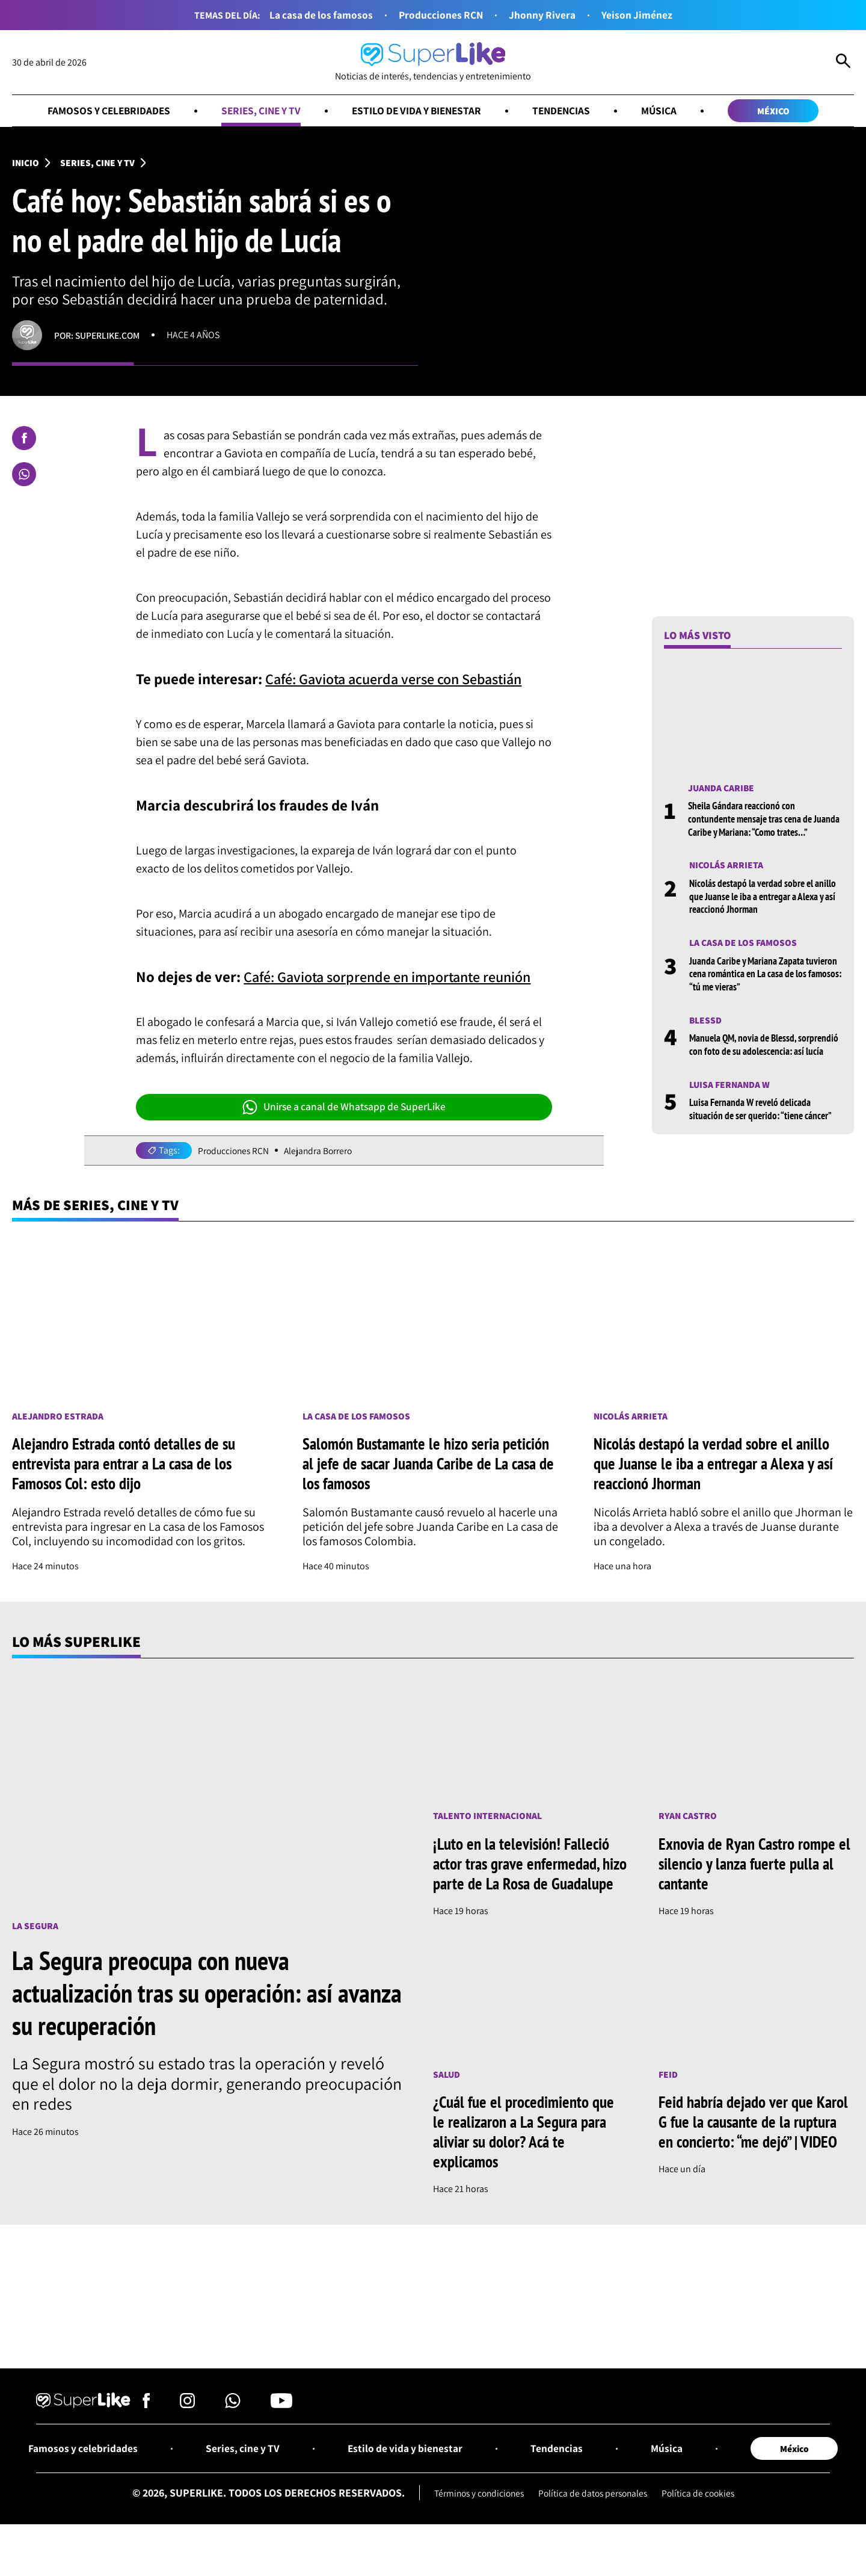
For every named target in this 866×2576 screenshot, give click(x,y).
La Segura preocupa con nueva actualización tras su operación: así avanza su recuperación (179, 1995)
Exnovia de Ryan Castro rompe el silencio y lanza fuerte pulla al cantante (756, 1866)
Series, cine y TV (257, 111)
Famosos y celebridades (101, 111)
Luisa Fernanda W (730, 1098)
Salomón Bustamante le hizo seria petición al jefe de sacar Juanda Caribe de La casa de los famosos (430, 1465)
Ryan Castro (688, 1818)
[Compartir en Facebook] (24, 439)
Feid (668, 2096)
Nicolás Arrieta (726, 866)
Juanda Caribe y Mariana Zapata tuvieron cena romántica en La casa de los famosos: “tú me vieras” (765, 975)
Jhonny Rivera (543, 15)
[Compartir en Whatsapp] (24, 475)
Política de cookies (702, 2517)
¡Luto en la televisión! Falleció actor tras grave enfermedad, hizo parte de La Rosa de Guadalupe (523, 1876)
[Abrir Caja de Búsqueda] (843, 62)
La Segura (35, 1928)
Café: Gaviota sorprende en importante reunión (395, 977)
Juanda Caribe (722, 788)
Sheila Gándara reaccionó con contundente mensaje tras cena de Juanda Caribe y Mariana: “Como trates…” (765, 819)
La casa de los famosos (319, 15)
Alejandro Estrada (58, 1417)
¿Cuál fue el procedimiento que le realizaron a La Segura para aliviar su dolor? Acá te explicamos (525, 2154)
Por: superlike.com (98, 336)
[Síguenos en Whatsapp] (233, 2427)
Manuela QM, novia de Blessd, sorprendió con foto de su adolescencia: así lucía (764, 1052)
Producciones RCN (441, 15)
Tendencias (567, 111)
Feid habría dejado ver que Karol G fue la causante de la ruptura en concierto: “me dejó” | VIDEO (755, 2144)
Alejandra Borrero (322, 1151)
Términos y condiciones (475, 2517)
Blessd (705, 1021)
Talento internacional (488, 1818)
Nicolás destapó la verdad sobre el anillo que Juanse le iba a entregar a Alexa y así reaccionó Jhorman (757, 897)
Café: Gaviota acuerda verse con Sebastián (401, 679)
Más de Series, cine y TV (98, 1206)
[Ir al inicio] (433, 62)
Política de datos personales (594, 2517)
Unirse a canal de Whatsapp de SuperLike (344, 1108)
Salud (447, 2096)
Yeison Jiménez (639, 15)
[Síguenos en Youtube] (281, 2427)
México (782, 111)
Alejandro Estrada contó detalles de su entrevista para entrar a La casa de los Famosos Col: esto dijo (126, 1465)
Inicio (26, 163)
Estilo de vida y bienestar (418, 111)
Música (666, 111)
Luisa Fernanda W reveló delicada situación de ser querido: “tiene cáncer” (764, 1123)
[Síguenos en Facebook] (146, 2427)
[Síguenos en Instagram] (187, 2427)
